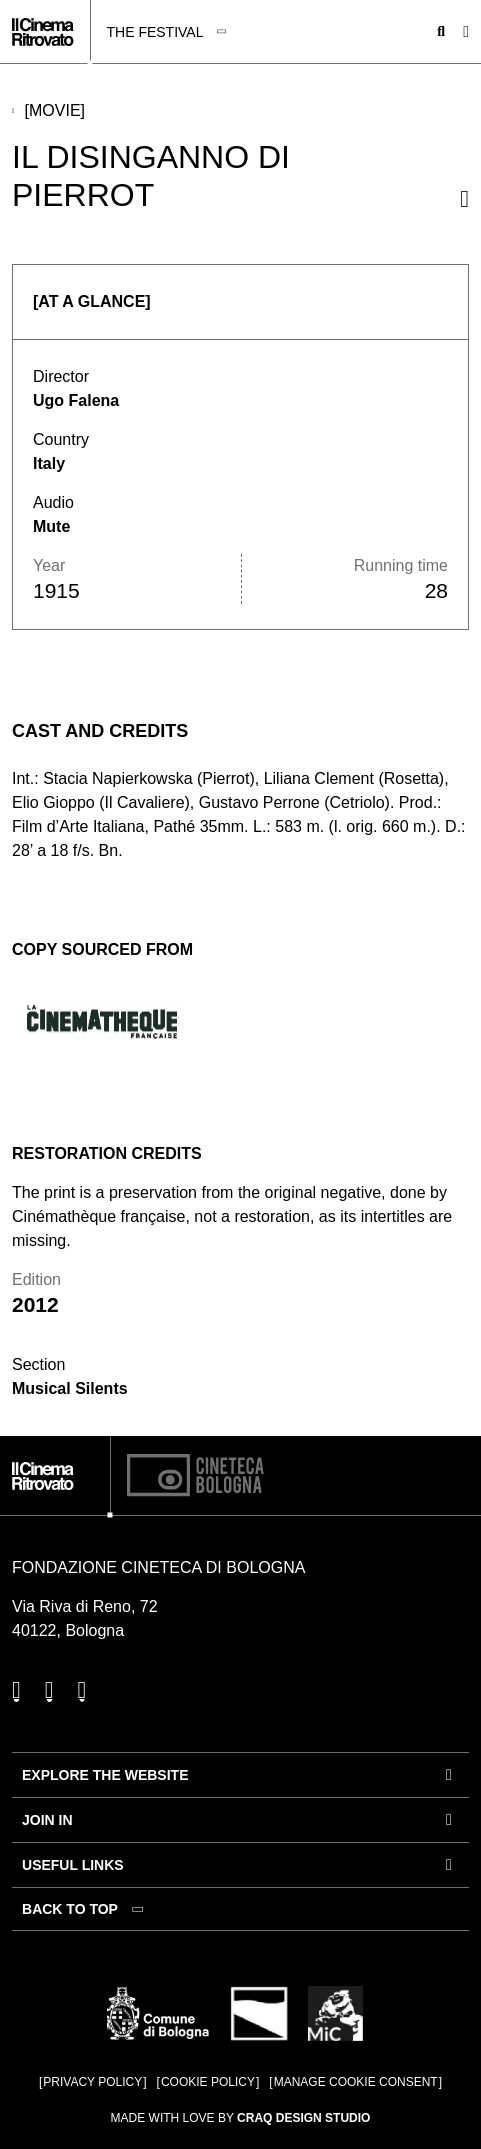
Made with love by (241, 2118)
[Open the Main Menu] (466, 32)
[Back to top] (85, 1909)
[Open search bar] (441, 32)
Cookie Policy (208, 2082)
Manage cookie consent (356, 2082)
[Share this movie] (464, 199)
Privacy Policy (92, 2082)
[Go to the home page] (42, 32)
